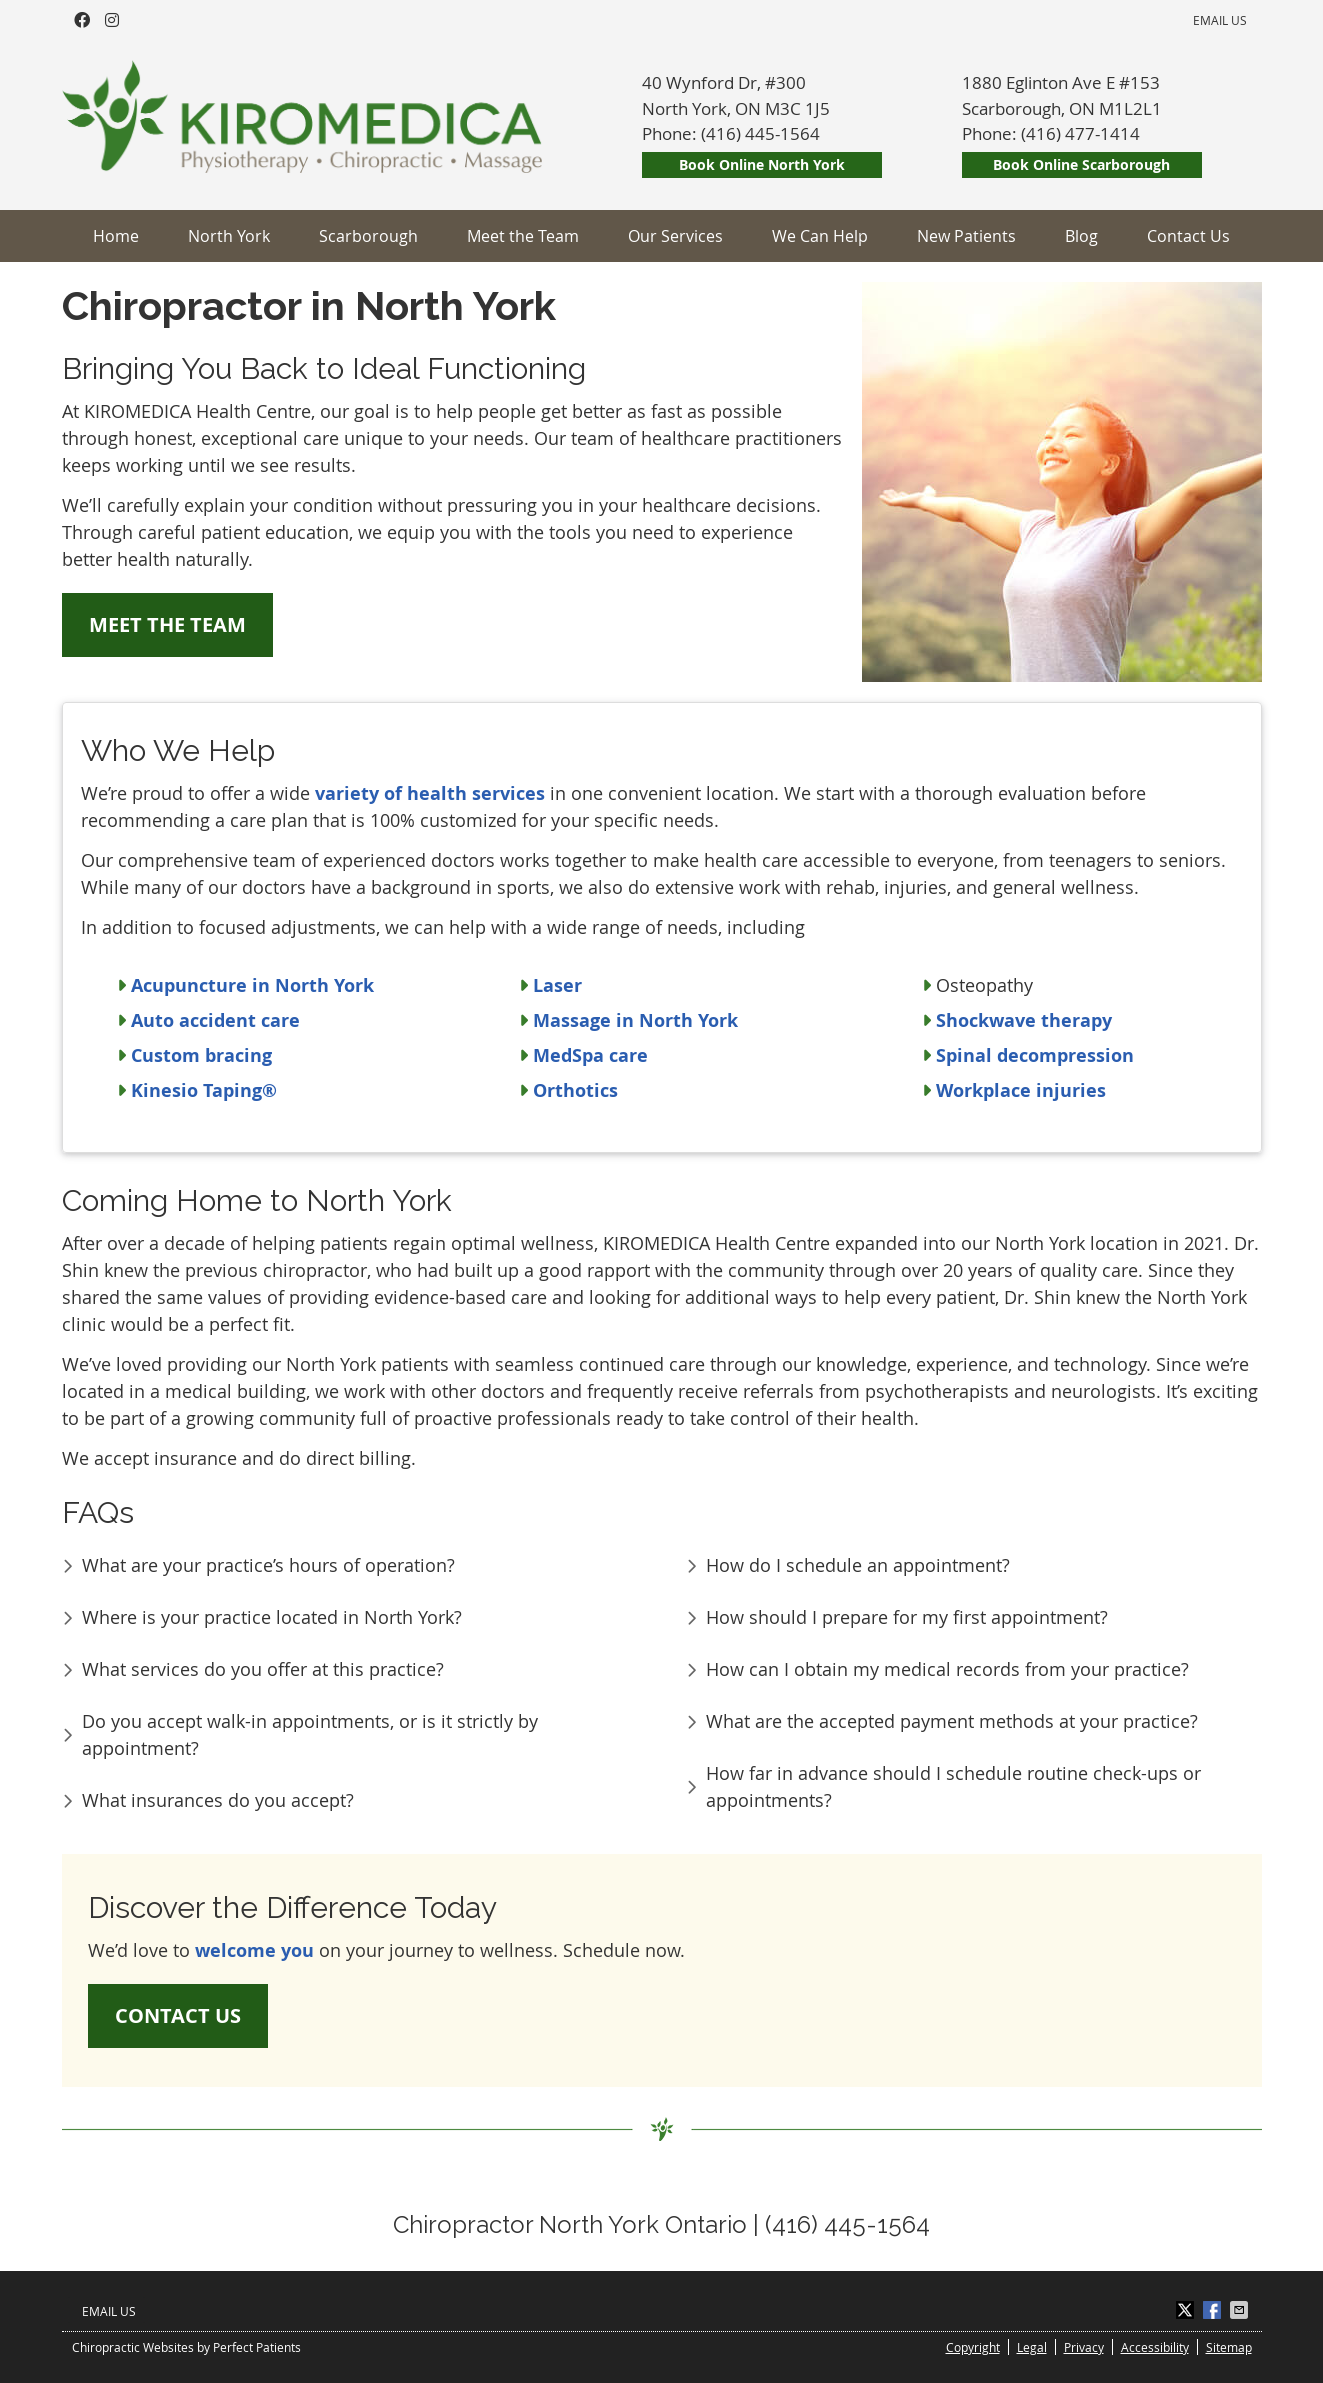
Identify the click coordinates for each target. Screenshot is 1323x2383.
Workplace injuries (1021, 1090)
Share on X (1187, 2310)
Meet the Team (523, 236)
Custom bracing (201, 1055)
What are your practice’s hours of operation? (268, 1565)
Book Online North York (762, 164)
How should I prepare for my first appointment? (907, 1617)
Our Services (675, 236)
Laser (557, 985)
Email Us (1220, 20)
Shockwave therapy (1024, 1020)
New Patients (966, 236)
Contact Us (1188, 236)
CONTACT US (178, 2015)
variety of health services (430, 793)
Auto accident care (215, 1020)
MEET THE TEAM (167, 624)
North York (229, 236)
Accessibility (1155, 2347)
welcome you (254, 1950)
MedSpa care (590, 1055)
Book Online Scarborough (1081, 164)
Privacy (1084, 2347)
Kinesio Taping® (204, 1090)
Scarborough (368, 236)
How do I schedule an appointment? (858, 1565)
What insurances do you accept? (218, 1800)
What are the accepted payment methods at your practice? (952, 1721)
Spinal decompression (1035, 1055)
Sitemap (1229, 2347)
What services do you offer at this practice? (263, 1669)
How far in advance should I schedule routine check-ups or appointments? (953, 1786)
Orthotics (575, 1090)
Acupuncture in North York (252, 985)
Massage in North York (635, 1020)
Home (116, 236)
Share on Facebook (1214, 2310)
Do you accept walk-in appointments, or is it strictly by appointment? (310, 1734)
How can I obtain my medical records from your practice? (947, 1669)
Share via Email (1241, 2310)
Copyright (973, 2347)
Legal (1032, 2347)
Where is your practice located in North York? (272, 1617)
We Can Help (820, 236)
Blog (1081, 236)
